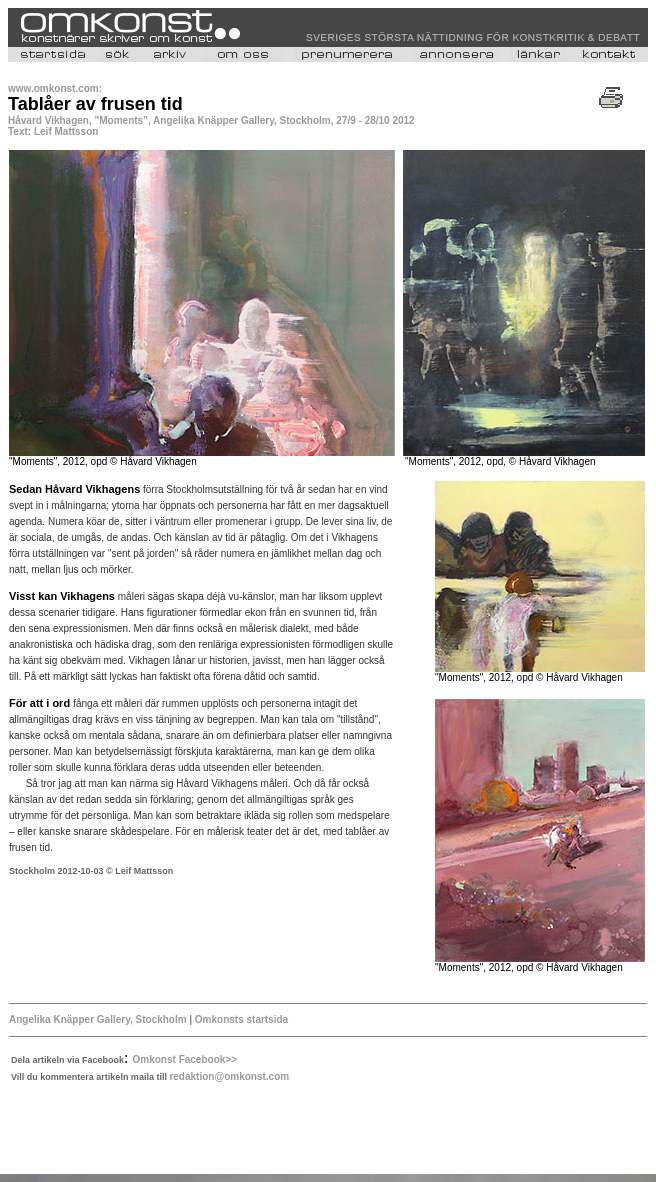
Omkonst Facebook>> (185, 1059)
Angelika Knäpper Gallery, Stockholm (99, 1019)
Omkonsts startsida (240, 1019)
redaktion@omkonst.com (229, 1076)
